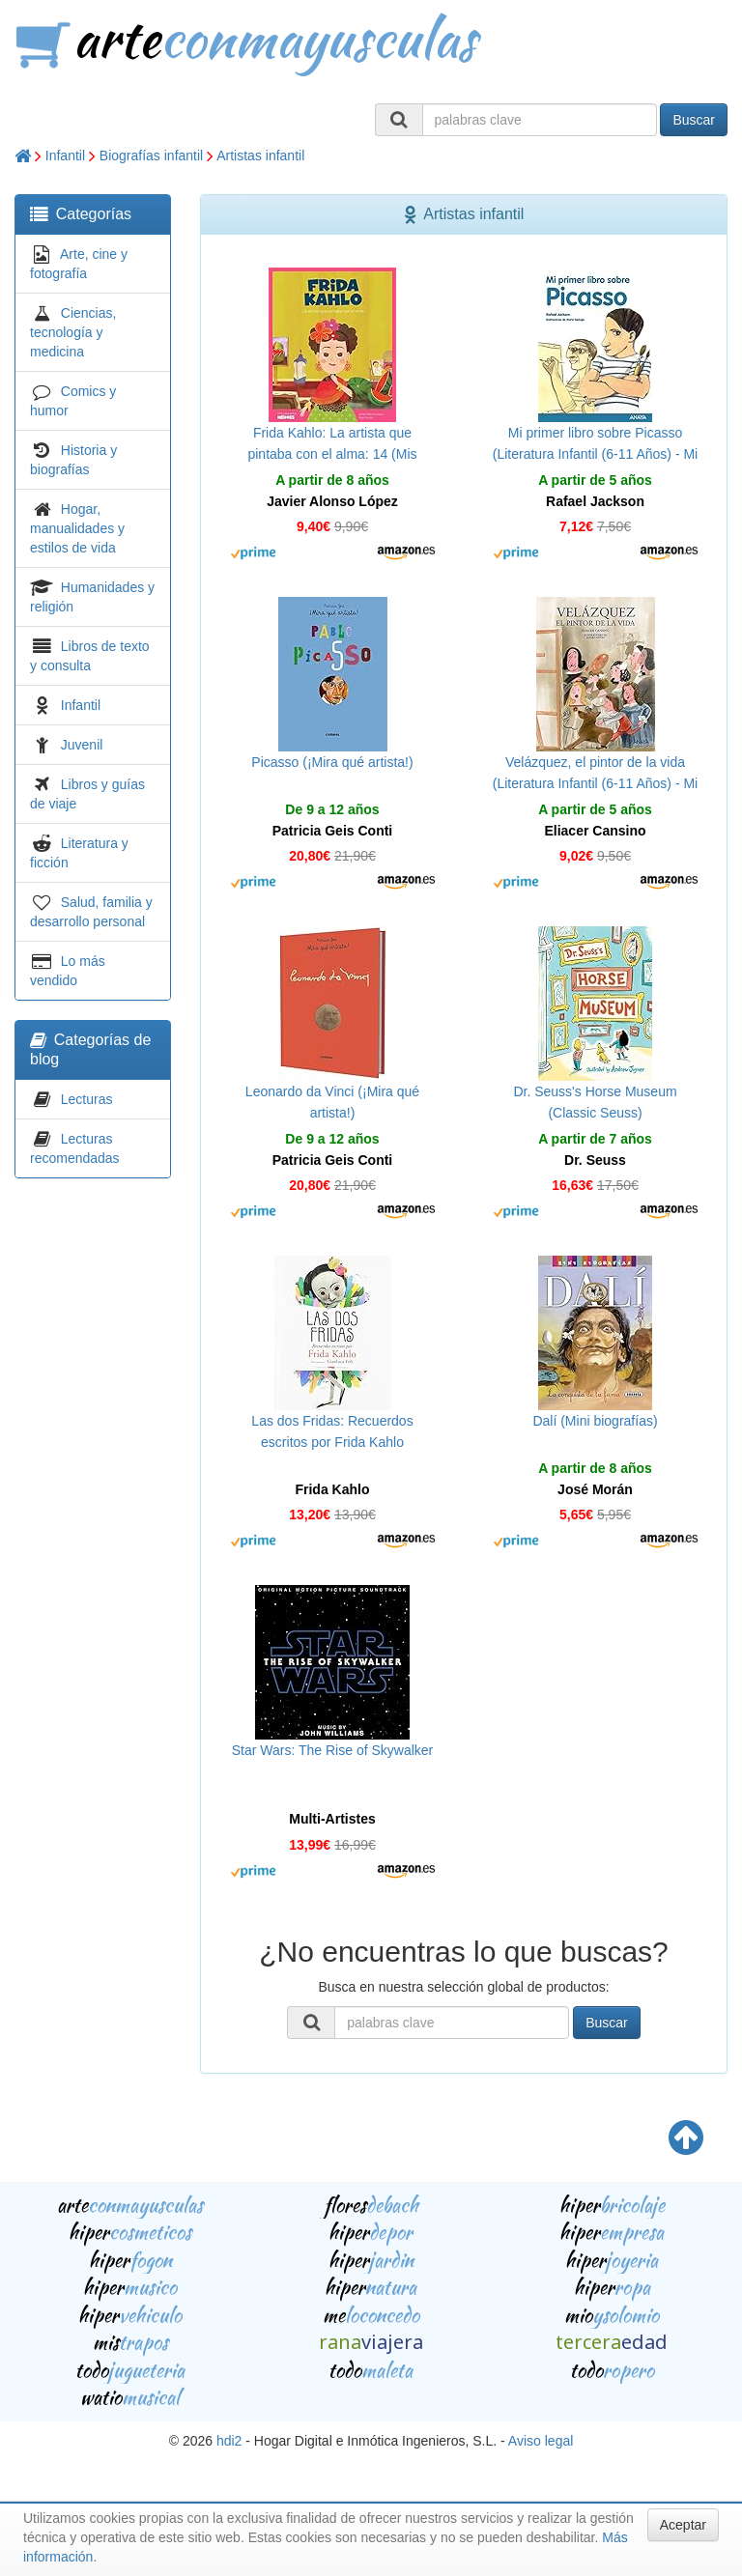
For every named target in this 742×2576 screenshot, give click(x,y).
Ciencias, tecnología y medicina (73, 332)
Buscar (693, 119)
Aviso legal (540, 2441)
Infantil (65, 155)
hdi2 (229, 2441)
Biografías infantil (151, 155)
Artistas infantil (260, 155)
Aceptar (683, 2525)
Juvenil (82, 744)
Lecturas (87, 1099)
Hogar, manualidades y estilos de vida (77, 528)
